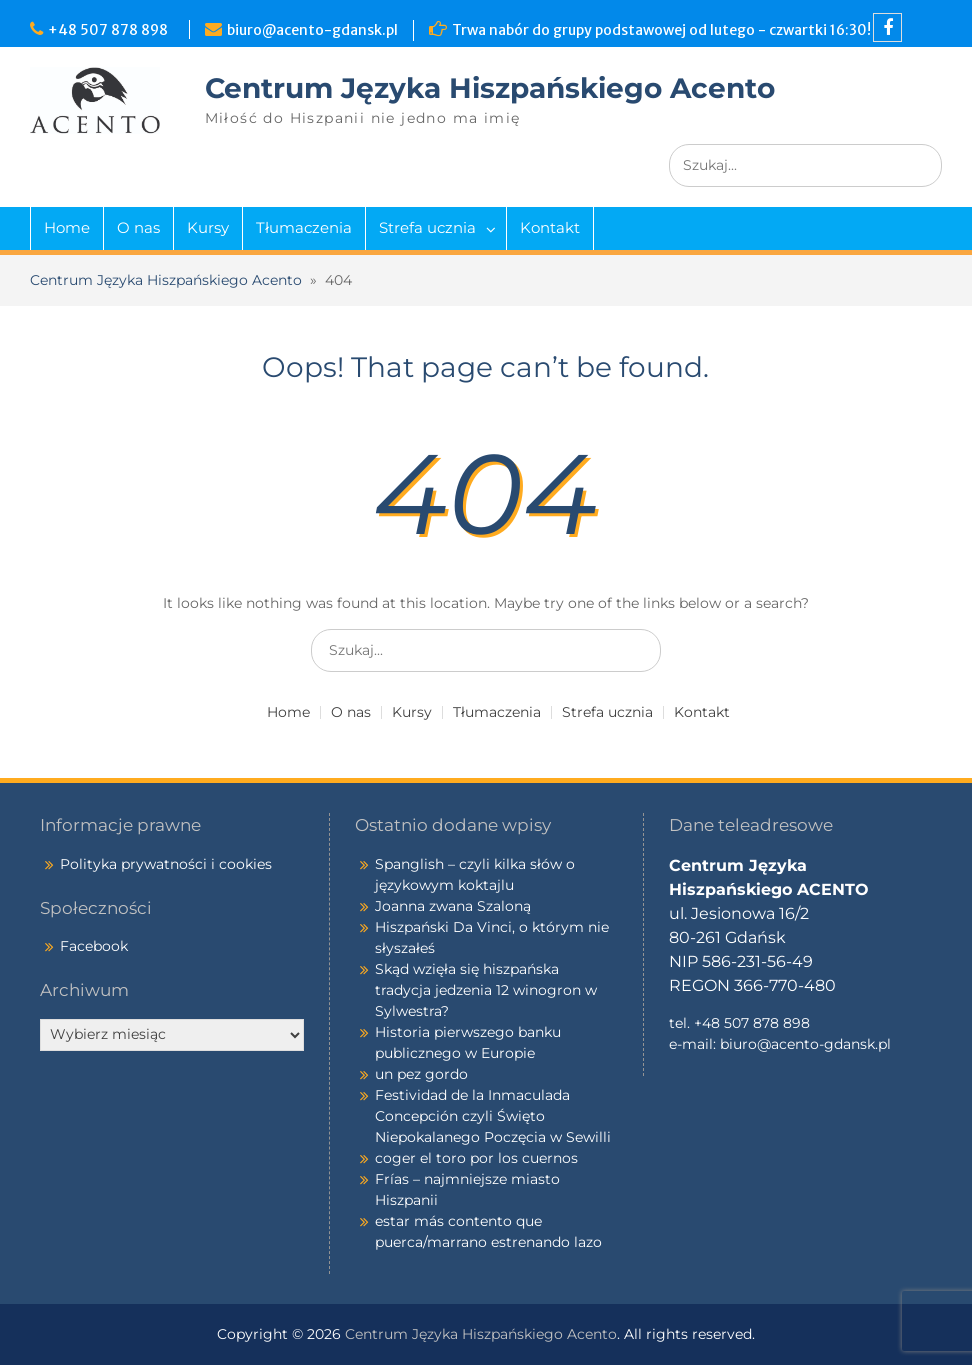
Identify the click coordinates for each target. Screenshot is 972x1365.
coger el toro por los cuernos (476, 1158)
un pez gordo (421, 1074)
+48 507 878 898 (111, 30)
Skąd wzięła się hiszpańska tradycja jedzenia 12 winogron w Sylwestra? (486, 990)
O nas (138, 227)
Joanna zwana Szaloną (453, 906)
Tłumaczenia (304, 227)
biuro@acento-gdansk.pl (312, 30)
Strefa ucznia (427, 227)
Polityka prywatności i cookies (166, 864)
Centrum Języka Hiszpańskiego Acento (490, 88)
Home (67, 227)
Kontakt (550, 227)
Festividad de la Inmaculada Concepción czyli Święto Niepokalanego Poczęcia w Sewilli (493, 1116)
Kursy (208, 227)
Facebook (94, 946)
